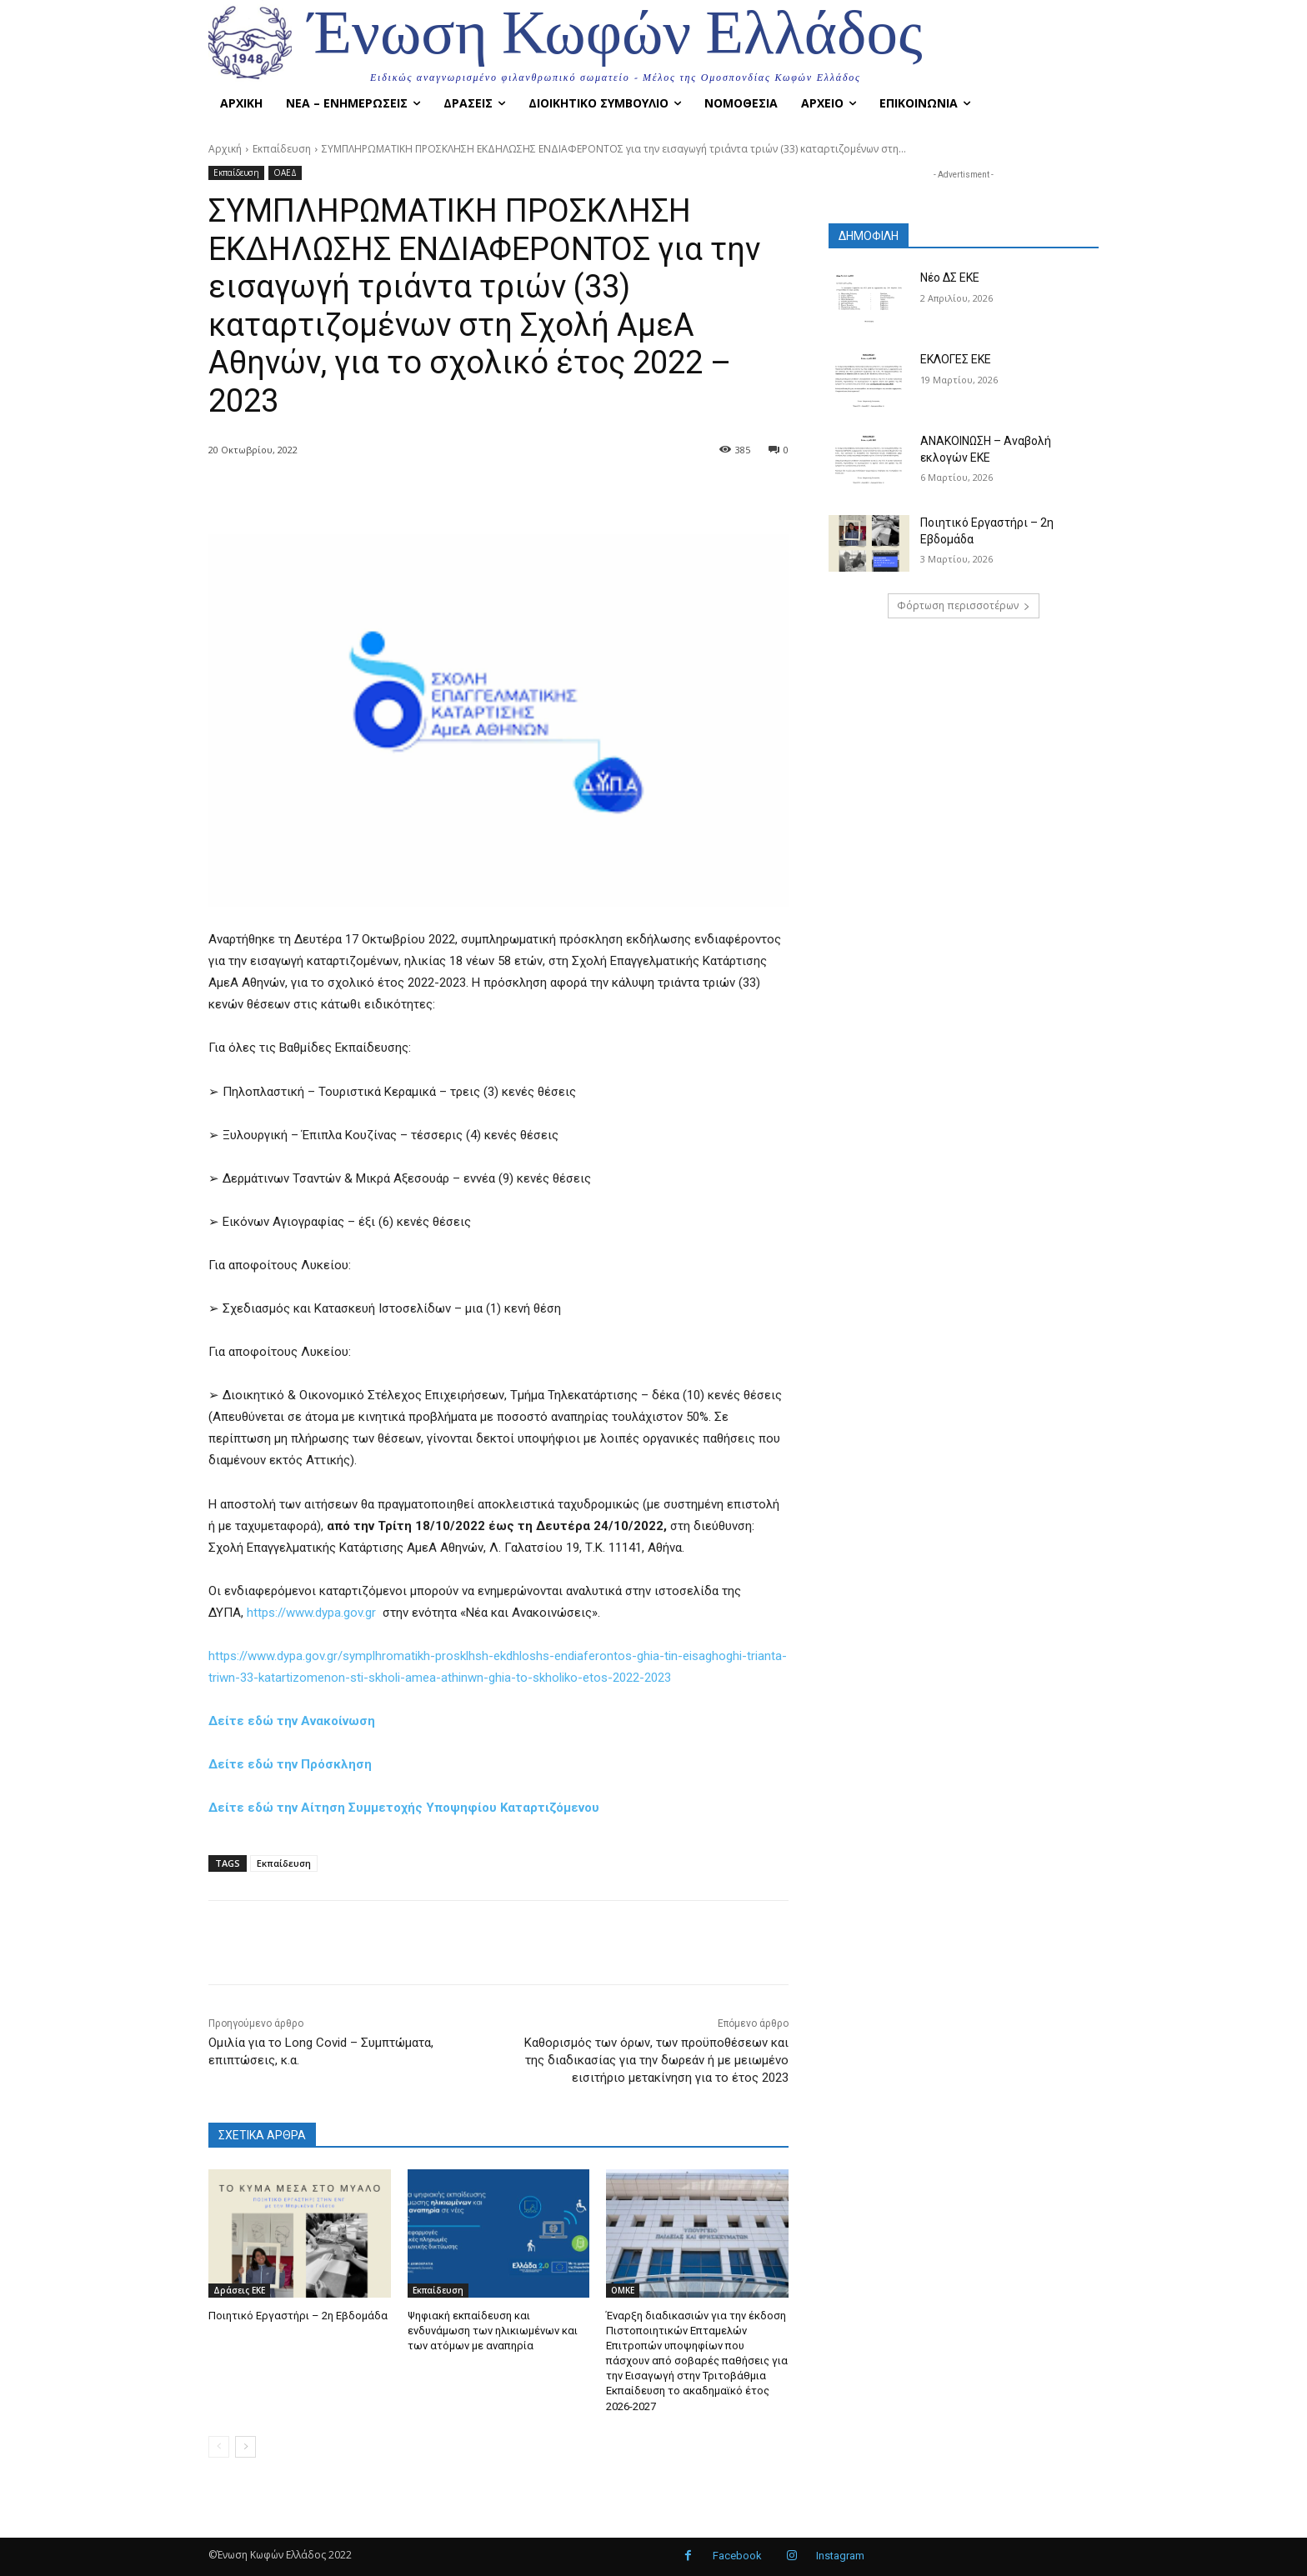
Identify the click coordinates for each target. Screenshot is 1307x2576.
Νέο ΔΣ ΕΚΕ (949, 277)
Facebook (737, 2555)
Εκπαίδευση (282, 149)
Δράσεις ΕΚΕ (239, 2290)
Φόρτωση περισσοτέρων (963, 605)
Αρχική (225, 149)
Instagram (840, 2555)
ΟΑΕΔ (285, 173)
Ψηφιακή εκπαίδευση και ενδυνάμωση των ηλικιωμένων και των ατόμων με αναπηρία (493, 2330)
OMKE (622, 2290)
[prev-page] (218, 2447)
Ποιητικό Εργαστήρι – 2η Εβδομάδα (298, 2315)
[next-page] (245, 2447)
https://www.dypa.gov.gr (311, 1612)
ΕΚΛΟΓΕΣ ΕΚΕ (955, 359)
